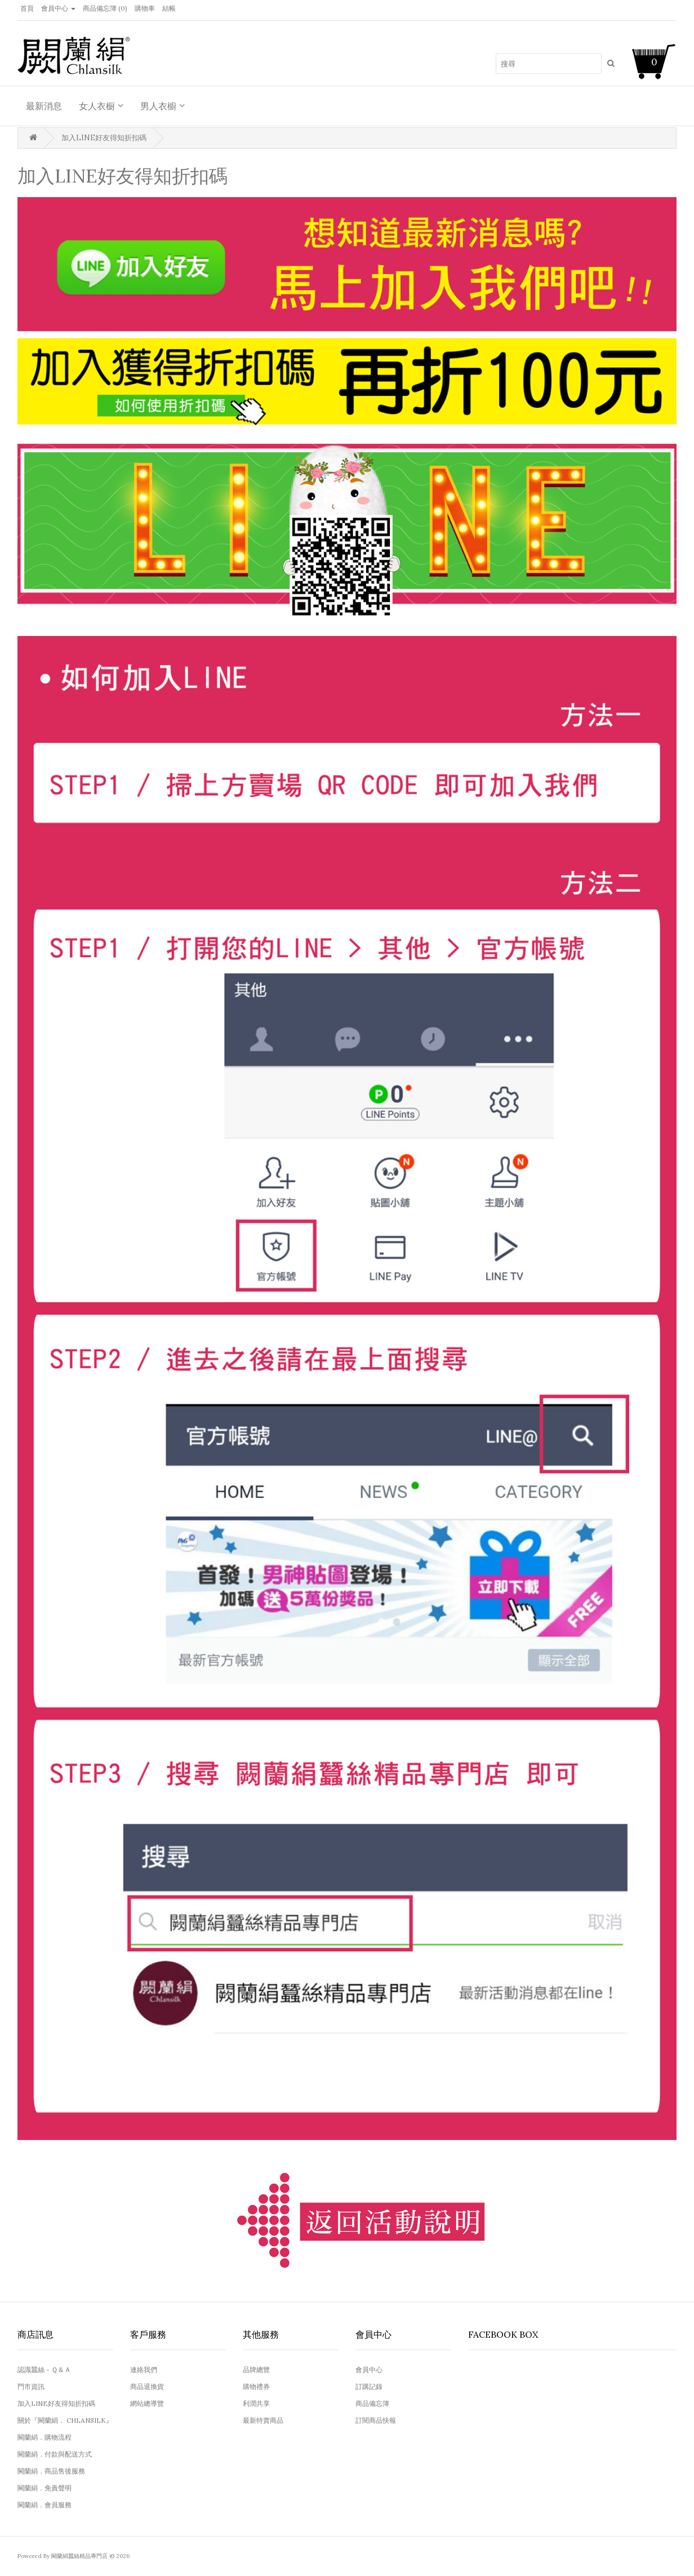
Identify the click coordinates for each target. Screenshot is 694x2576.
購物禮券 (256, 2386)
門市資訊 (31, 2386)
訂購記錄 (368, 2386)
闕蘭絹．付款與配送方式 (54, 2454)
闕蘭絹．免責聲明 (44, 2488)
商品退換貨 (147, 2386)
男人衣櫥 (158, 106)
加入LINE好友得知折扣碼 (103, 138)
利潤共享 (256, 2403)
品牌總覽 (256, 2369)
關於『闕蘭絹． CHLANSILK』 (65, 2420)
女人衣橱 (97, 106)
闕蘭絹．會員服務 (44, 2505)
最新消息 (44, 106)
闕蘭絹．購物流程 (44, 2437)
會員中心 (368, 2369)
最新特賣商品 (263, 2420)
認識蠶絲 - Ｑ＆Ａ (44, 2369)
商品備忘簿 (372, 2403)
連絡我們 (143, 2369)
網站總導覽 (147, 2403)
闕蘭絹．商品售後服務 (51, 2471)
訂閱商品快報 (375, 2420)
